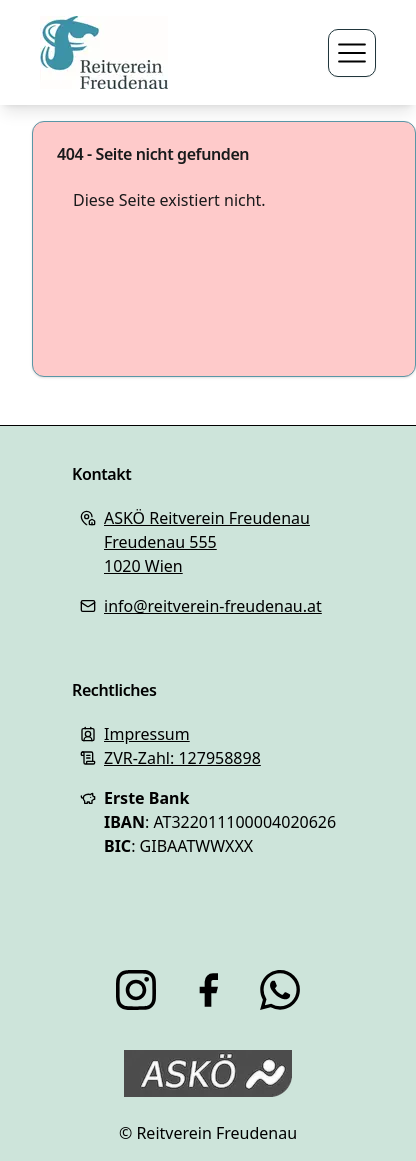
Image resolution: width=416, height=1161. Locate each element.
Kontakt (101, 474)
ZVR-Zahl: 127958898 (182, 758)
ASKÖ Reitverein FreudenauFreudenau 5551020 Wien (207, 542)
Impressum (147, 734)
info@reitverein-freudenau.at (213, 606)
